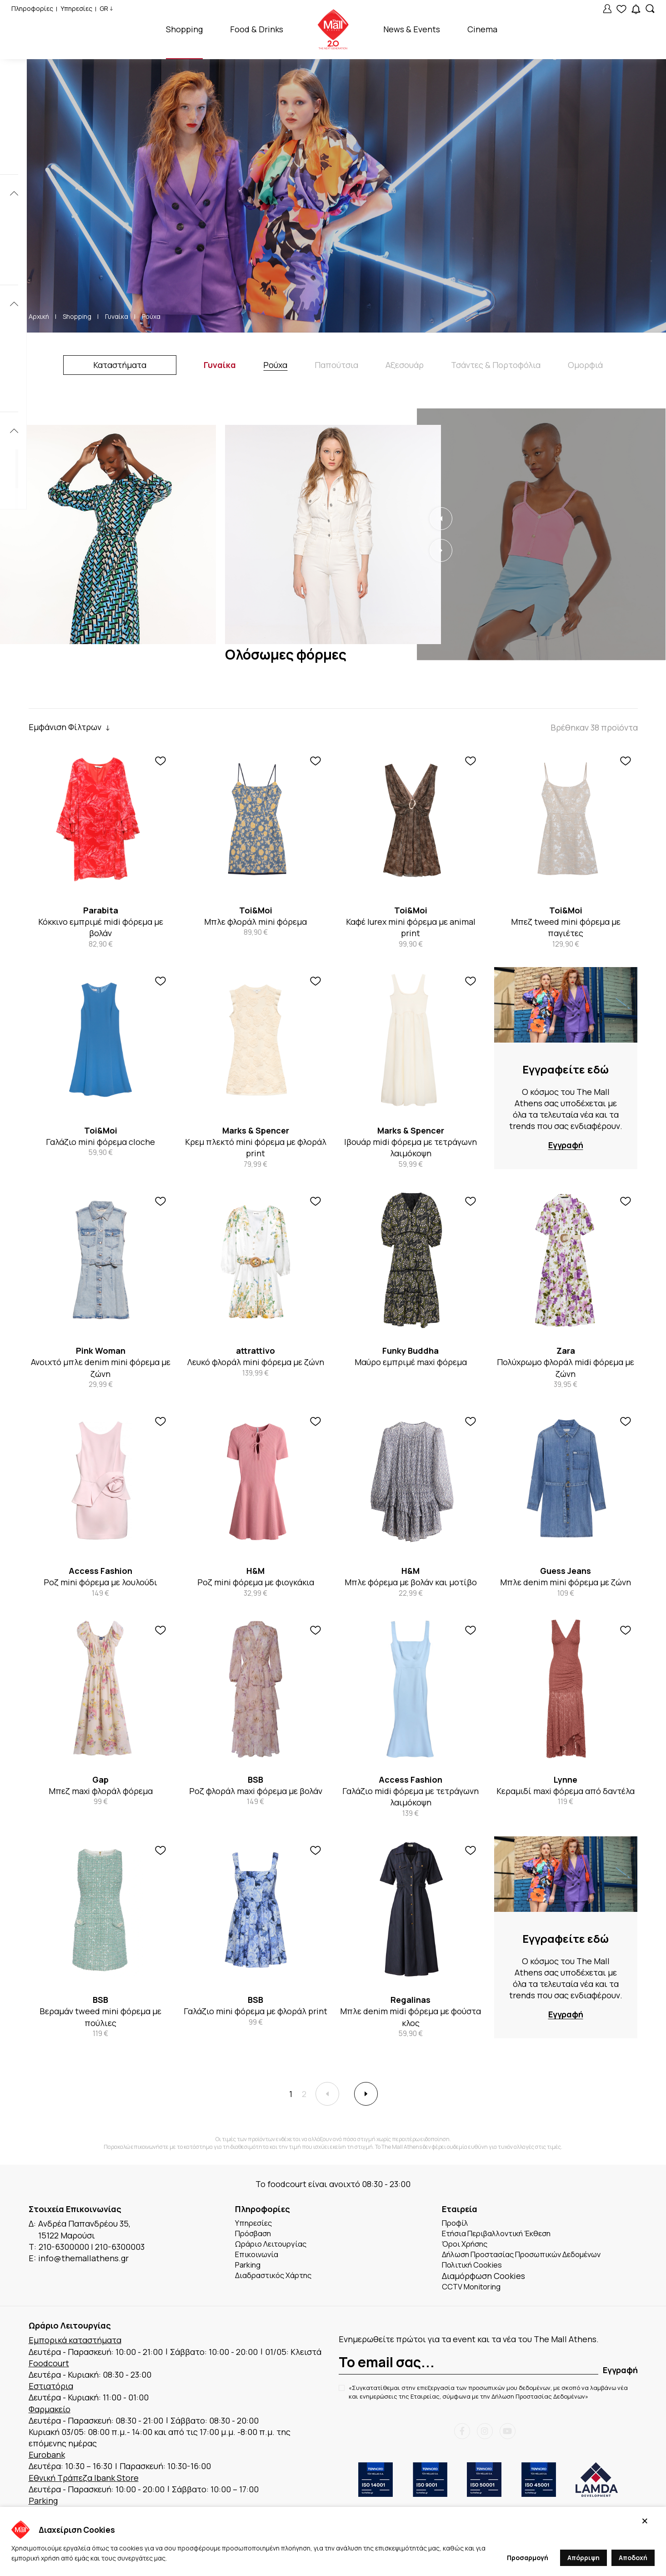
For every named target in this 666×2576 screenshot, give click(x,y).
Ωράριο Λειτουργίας (274, 2249)
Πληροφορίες (32, 8)
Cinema (482, 29)
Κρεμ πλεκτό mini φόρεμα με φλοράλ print (255, 1147)
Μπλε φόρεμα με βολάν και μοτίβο (411, 1582)
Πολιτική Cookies (476, 2272)
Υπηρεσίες (76, 8)
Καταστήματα (119, 364)
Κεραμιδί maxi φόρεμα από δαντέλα (565, 1790)
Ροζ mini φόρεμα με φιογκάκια (255, 1582)
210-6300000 (64, 2249)
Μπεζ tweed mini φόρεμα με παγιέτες (566, 927)
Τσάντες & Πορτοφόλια (496, 364)
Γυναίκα (116, 316)
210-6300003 (120, 2249)
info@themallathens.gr (83, 2260)
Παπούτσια (336, 364)
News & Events (411, 29)
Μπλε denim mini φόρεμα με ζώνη (565, 1582)
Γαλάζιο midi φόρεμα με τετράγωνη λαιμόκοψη (410, 1796)
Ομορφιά (585, 364)
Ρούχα (151, 316)
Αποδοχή (633, 2557)
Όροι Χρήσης (468, 2249)
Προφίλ (456, 2226)
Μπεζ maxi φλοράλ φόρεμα (101, 1790)
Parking (249, 2272)
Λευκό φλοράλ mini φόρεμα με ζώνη (255, 1361)
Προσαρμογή (527, 2557)
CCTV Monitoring (475, 2294)
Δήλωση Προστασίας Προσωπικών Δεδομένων (530, 2260)
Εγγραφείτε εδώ (565, 1069)
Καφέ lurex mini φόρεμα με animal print (411, 927)
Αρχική (39, 316)
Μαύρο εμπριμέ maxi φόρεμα (411, 1361)
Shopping (184, 29)
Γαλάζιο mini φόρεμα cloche (100, 1141)
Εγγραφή (565, 1145)
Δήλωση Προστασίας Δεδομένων (538, 2405)
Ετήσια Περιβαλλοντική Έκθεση (503, 2237)
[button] (441, 518)
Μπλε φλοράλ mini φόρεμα (255, 921)
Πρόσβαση (255, 2237)
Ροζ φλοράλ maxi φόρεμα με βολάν (255, 1790)
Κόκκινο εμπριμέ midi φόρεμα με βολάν (100, 927)
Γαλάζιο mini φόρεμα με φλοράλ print (255, 2011)
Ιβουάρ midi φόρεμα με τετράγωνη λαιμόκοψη (410, 1147)
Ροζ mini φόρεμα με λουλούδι (100, 1582)
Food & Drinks (256, 29)
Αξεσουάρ (405, 364)
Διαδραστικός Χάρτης (277, 2283)
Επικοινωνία (259, 2260)
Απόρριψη (583, 2557)
